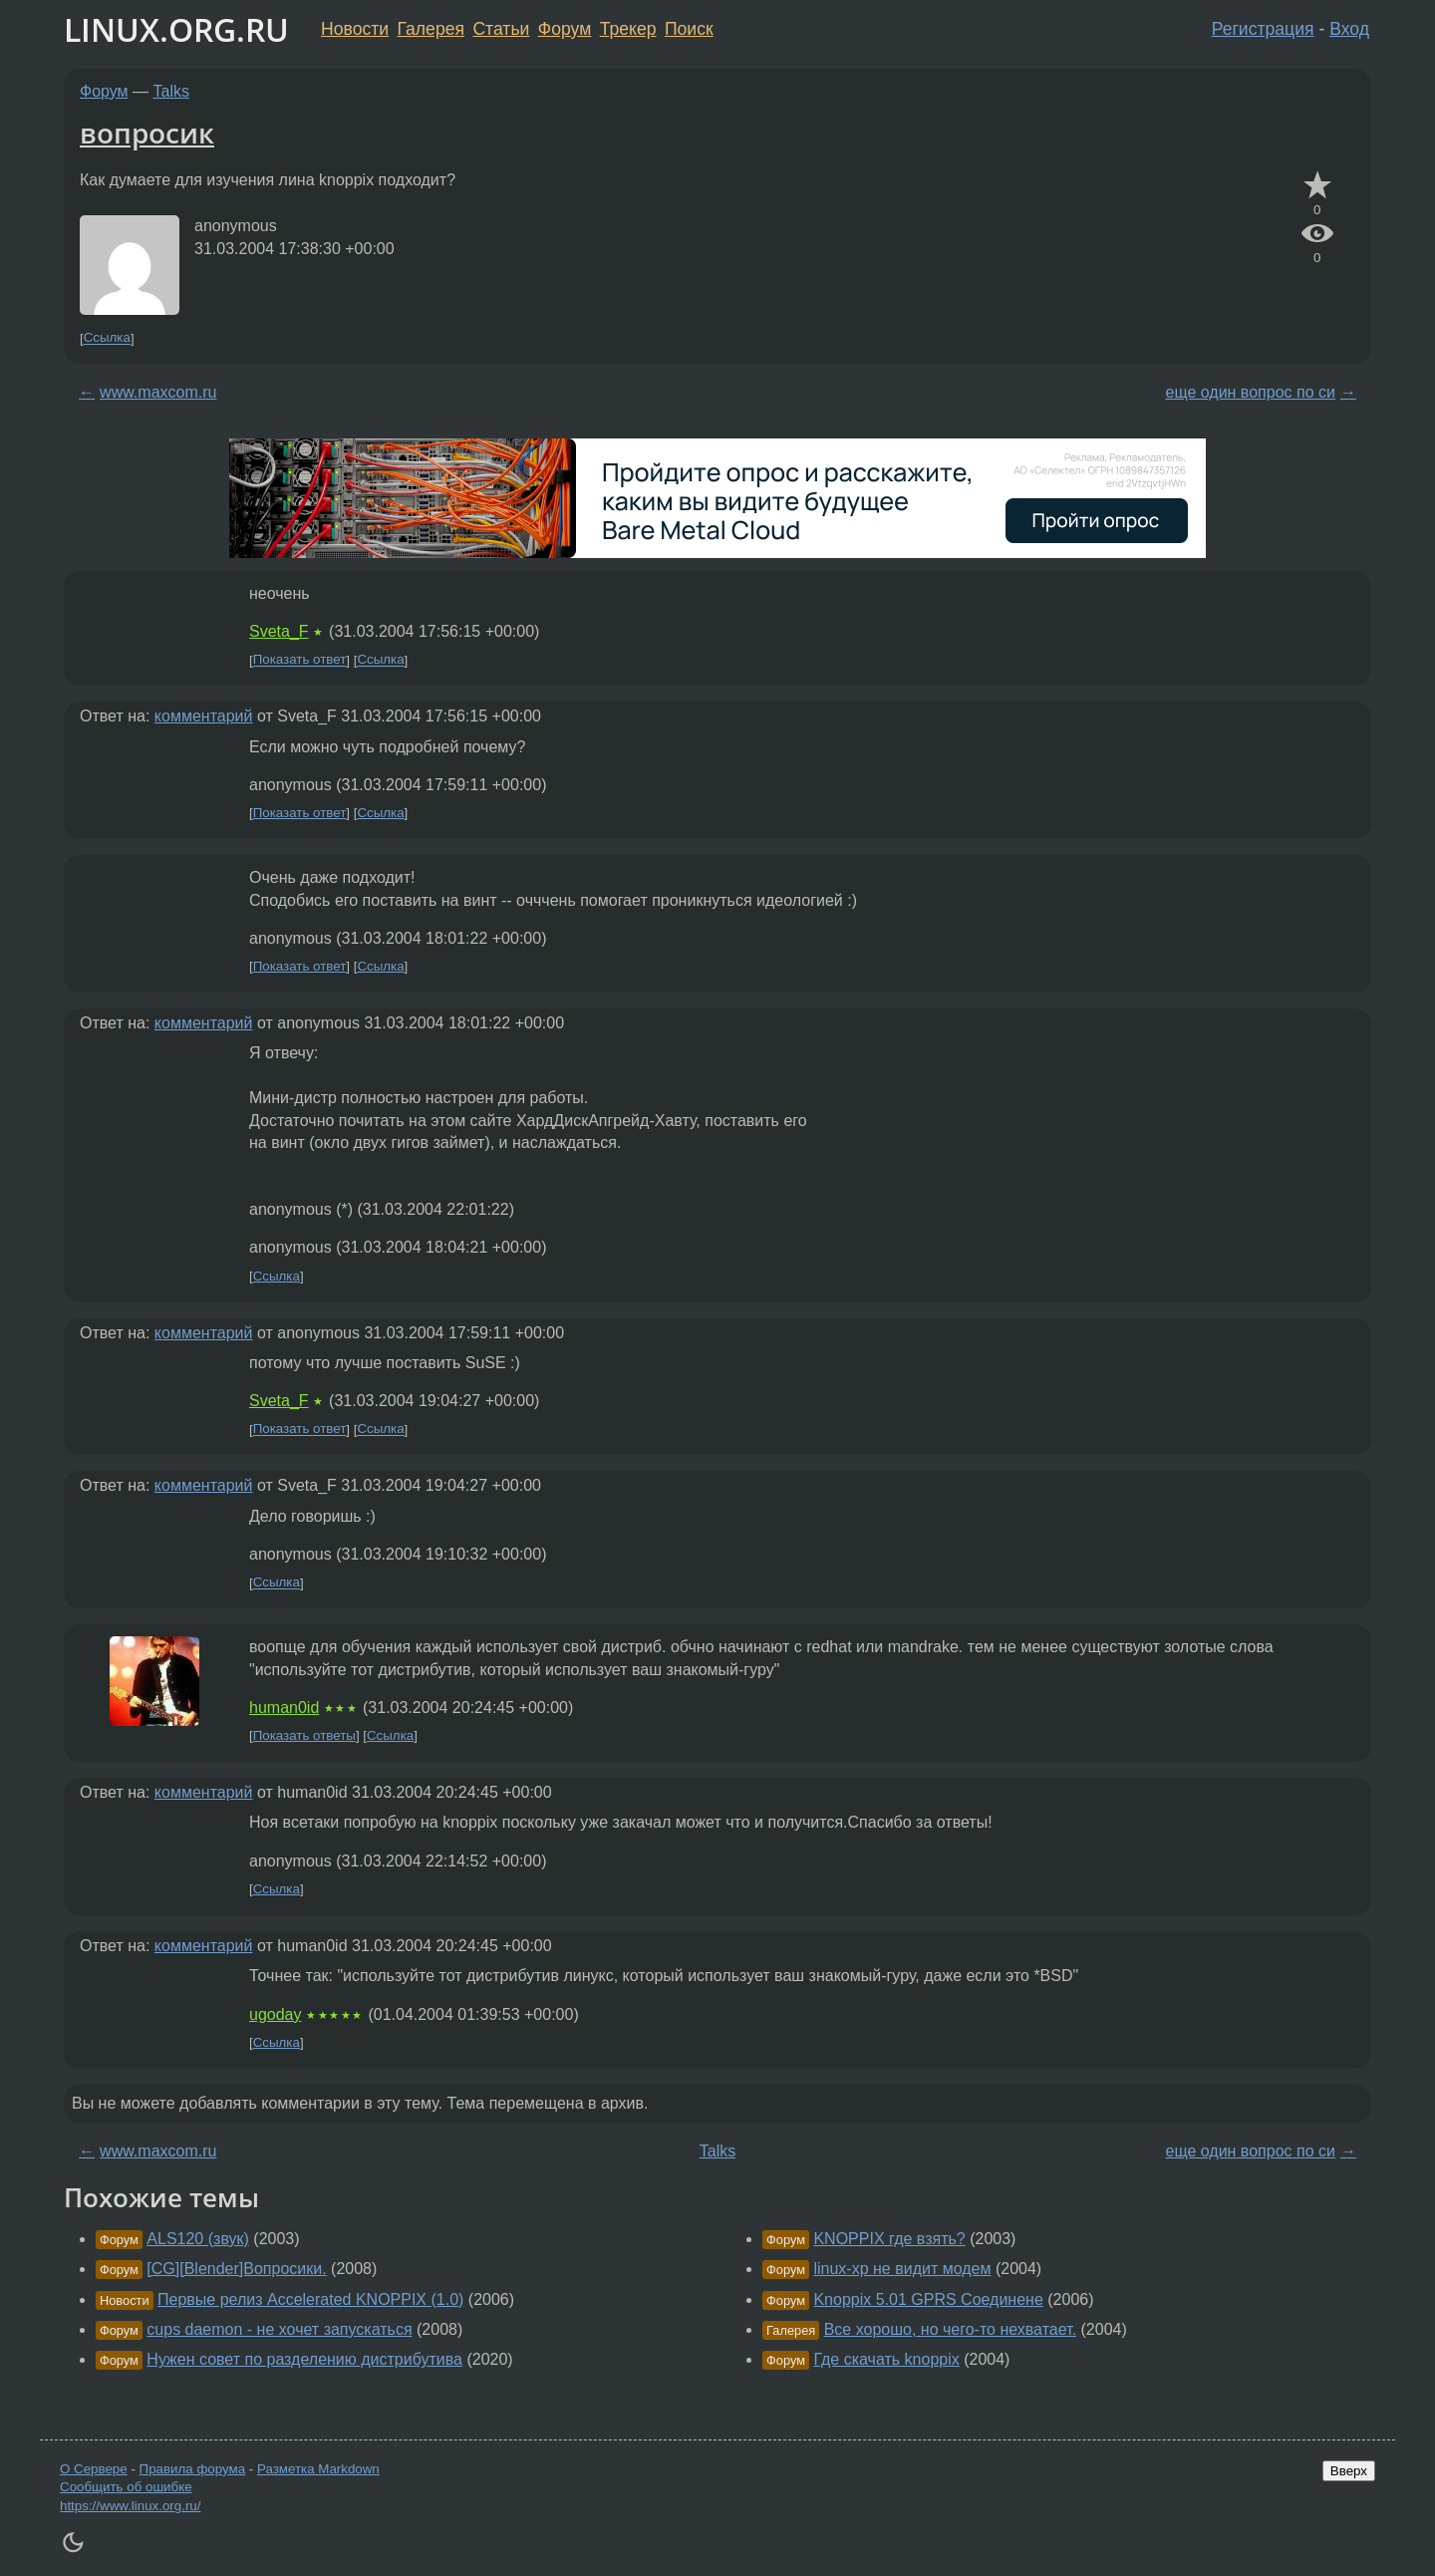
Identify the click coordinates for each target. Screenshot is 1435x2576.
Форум (564, 29)
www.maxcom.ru (158, 392)
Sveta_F (279, 631)
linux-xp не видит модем (902, 2268)
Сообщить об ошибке (126, 2486)
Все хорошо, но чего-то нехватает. (950, 2329)
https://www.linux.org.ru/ (130, 2505)
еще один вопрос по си (1250, 392)
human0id (284, 1707)
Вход (1349, 29)
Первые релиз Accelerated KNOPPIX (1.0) (310, 2299)
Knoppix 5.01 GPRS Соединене (927, 2299)
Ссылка (107, 338)
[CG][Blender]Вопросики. (236, 2268)
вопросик (147, 132)
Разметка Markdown (318, 2468)
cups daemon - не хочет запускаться (279, 2329)
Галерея (431, 29)
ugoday (275, 2014)
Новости (355, 29)
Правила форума (193, 2468)
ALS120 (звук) (197, 2238)
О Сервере (94, 2468)
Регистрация (1263, 29)
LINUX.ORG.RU (176, 29)
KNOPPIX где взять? (889, 2238)
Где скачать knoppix (886, 2359)
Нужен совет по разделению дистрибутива (304, 2359)
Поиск (689, 29)
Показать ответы (304, 1735)
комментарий (203, 716)
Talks (171, 91)
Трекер (628, 29)
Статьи (500, 29)
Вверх (1348, 2470)
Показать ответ (300, 660)
